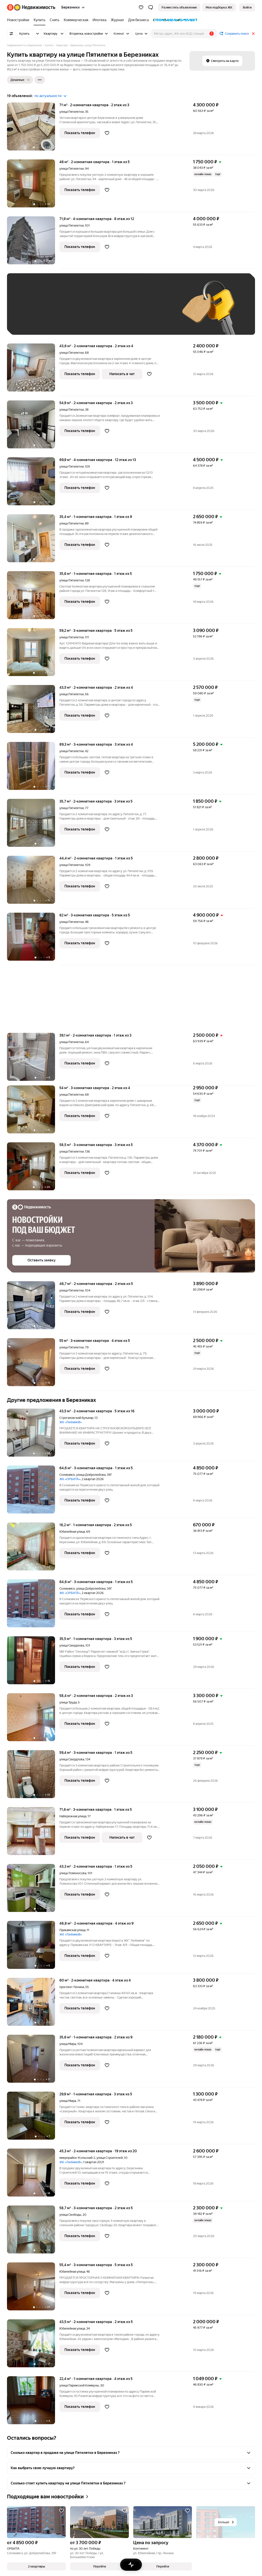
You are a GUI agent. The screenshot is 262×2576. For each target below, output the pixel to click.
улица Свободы (70, 2214)
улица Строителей (110, 2157)
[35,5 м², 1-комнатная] (33, 1662)
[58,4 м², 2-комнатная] (33, 1719)
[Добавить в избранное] (107, 133)
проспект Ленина (71, 1987)
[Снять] (55, 20)
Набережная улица (72, 1816)
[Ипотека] (99, 20)
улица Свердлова (71, 1645)
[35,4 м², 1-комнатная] (33, 540)
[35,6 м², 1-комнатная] (33, 597)
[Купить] (39, 20)
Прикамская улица (72, 1930)
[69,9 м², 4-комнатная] (33, 483)
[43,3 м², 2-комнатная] (33, 1890)
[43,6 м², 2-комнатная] (33, 369)
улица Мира (67, 2044)
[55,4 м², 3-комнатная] (33, 2288)
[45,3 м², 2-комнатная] (33, 2175)
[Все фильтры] (11, 33)
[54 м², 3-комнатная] (33, 1111)
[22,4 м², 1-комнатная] (33, 2400)
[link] (247, 7)
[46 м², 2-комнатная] (33, 185)
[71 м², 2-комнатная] (33, 128)
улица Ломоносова (72, 1873)
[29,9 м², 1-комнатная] (33, 2118)
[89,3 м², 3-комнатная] (33, 768)
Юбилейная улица (72, 1531)
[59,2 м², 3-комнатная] (33, 654)
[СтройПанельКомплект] (174, 20)
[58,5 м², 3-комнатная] (33, 1168)
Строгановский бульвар (76, 1418)
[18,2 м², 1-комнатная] (33, 1548)
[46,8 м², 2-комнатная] (33, 1947)
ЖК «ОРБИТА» (69, 1479)
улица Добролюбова (90, 1474)
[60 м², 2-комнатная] (33, 2004)
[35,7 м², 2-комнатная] (33, 825)
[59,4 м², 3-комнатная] (33, 1776)
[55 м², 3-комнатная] (33, 1364)
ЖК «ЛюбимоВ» (70, 1422)
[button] (151, 7)
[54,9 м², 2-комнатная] (33, 426)
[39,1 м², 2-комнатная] (33, 1059)
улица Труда (68, 1702)
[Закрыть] (253, 33)
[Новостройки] (19, 20)
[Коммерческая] (76, 20)
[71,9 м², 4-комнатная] (33, 242)
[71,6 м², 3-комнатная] (33, 1833)
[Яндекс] (10, 7)
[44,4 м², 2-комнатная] (33, 882)
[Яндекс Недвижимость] (34, 7)
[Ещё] (39, 80)
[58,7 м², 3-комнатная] (33, 2231)
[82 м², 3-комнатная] (33, 939)
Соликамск (67, 1474)
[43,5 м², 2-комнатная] (33, 711)
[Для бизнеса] (138, 20)
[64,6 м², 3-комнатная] (33, 1492)
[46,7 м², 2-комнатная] (33, 1307)
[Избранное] (141, 7)
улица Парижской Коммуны (79, 2385)
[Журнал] (117, 20)
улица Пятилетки (71, 111)
